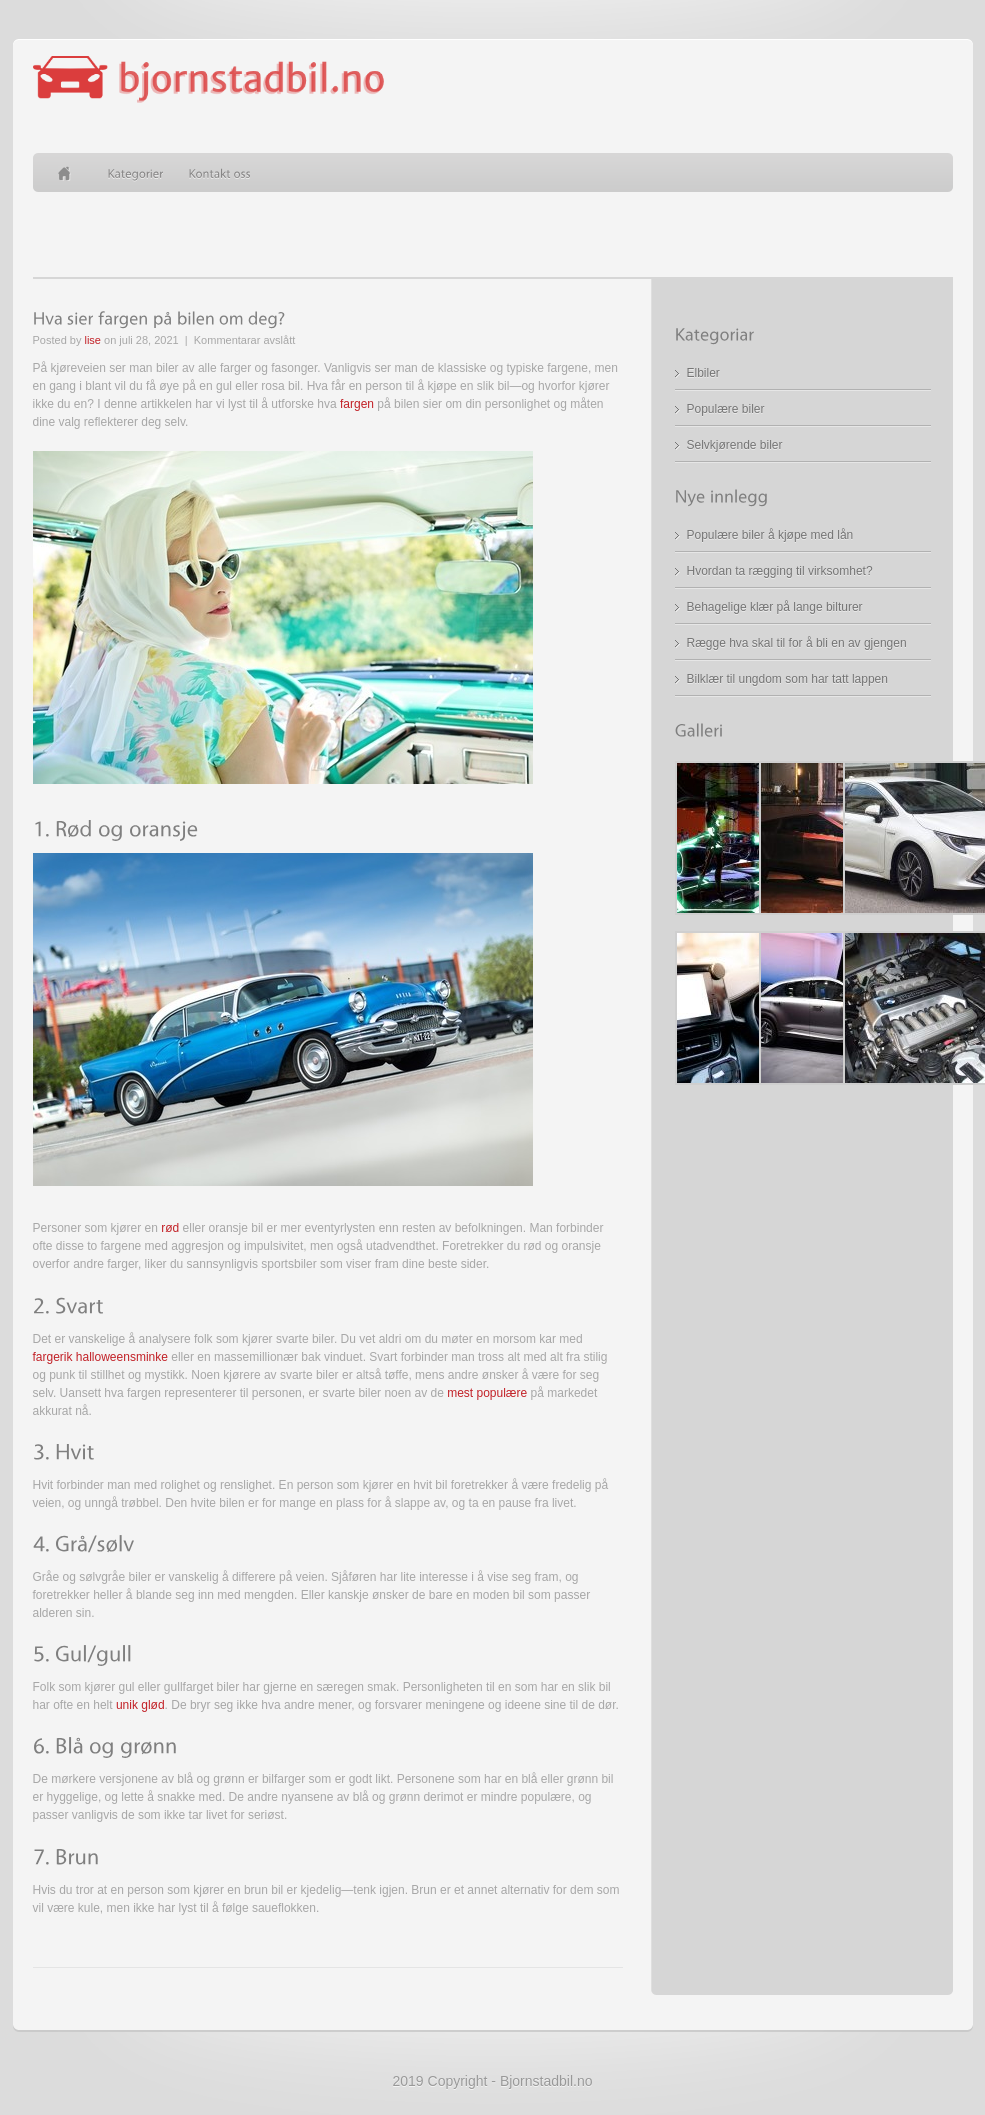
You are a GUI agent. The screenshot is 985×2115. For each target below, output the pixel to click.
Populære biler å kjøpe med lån (770, 535)
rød (170, 1228)
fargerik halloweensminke (100, 1357)
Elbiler (703, 373)
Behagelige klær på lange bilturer (775, 607)
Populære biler (726, 409)
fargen (357, 404)
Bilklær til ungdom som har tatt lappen (787, 679)
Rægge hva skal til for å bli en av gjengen (797, 643)
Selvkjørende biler (735, 445)
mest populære (487, 1393)
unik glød (140, 1705)
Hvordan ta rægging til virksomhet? (780, 571)
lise (92, 340)
